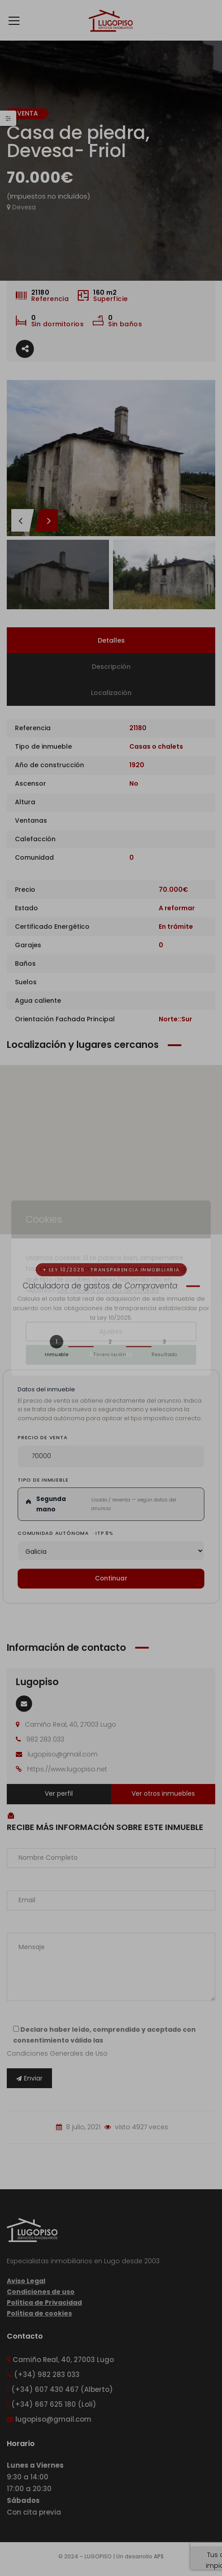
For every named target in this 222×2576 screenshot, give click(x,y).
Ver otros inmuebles (163, 1793)
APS (159, 2556)
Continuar (111, 1578)
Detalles (111, 640)
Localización (111, 692)
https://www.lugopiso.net (67, 1769)
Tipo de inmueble (43, 1479)
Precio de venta (43, 1437)
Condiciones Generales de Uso (57, 2053)
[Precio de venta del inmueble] (111, 1456)
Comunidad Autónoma (65, 1533)
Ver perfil (59, 1793)
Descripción (111, 666)
